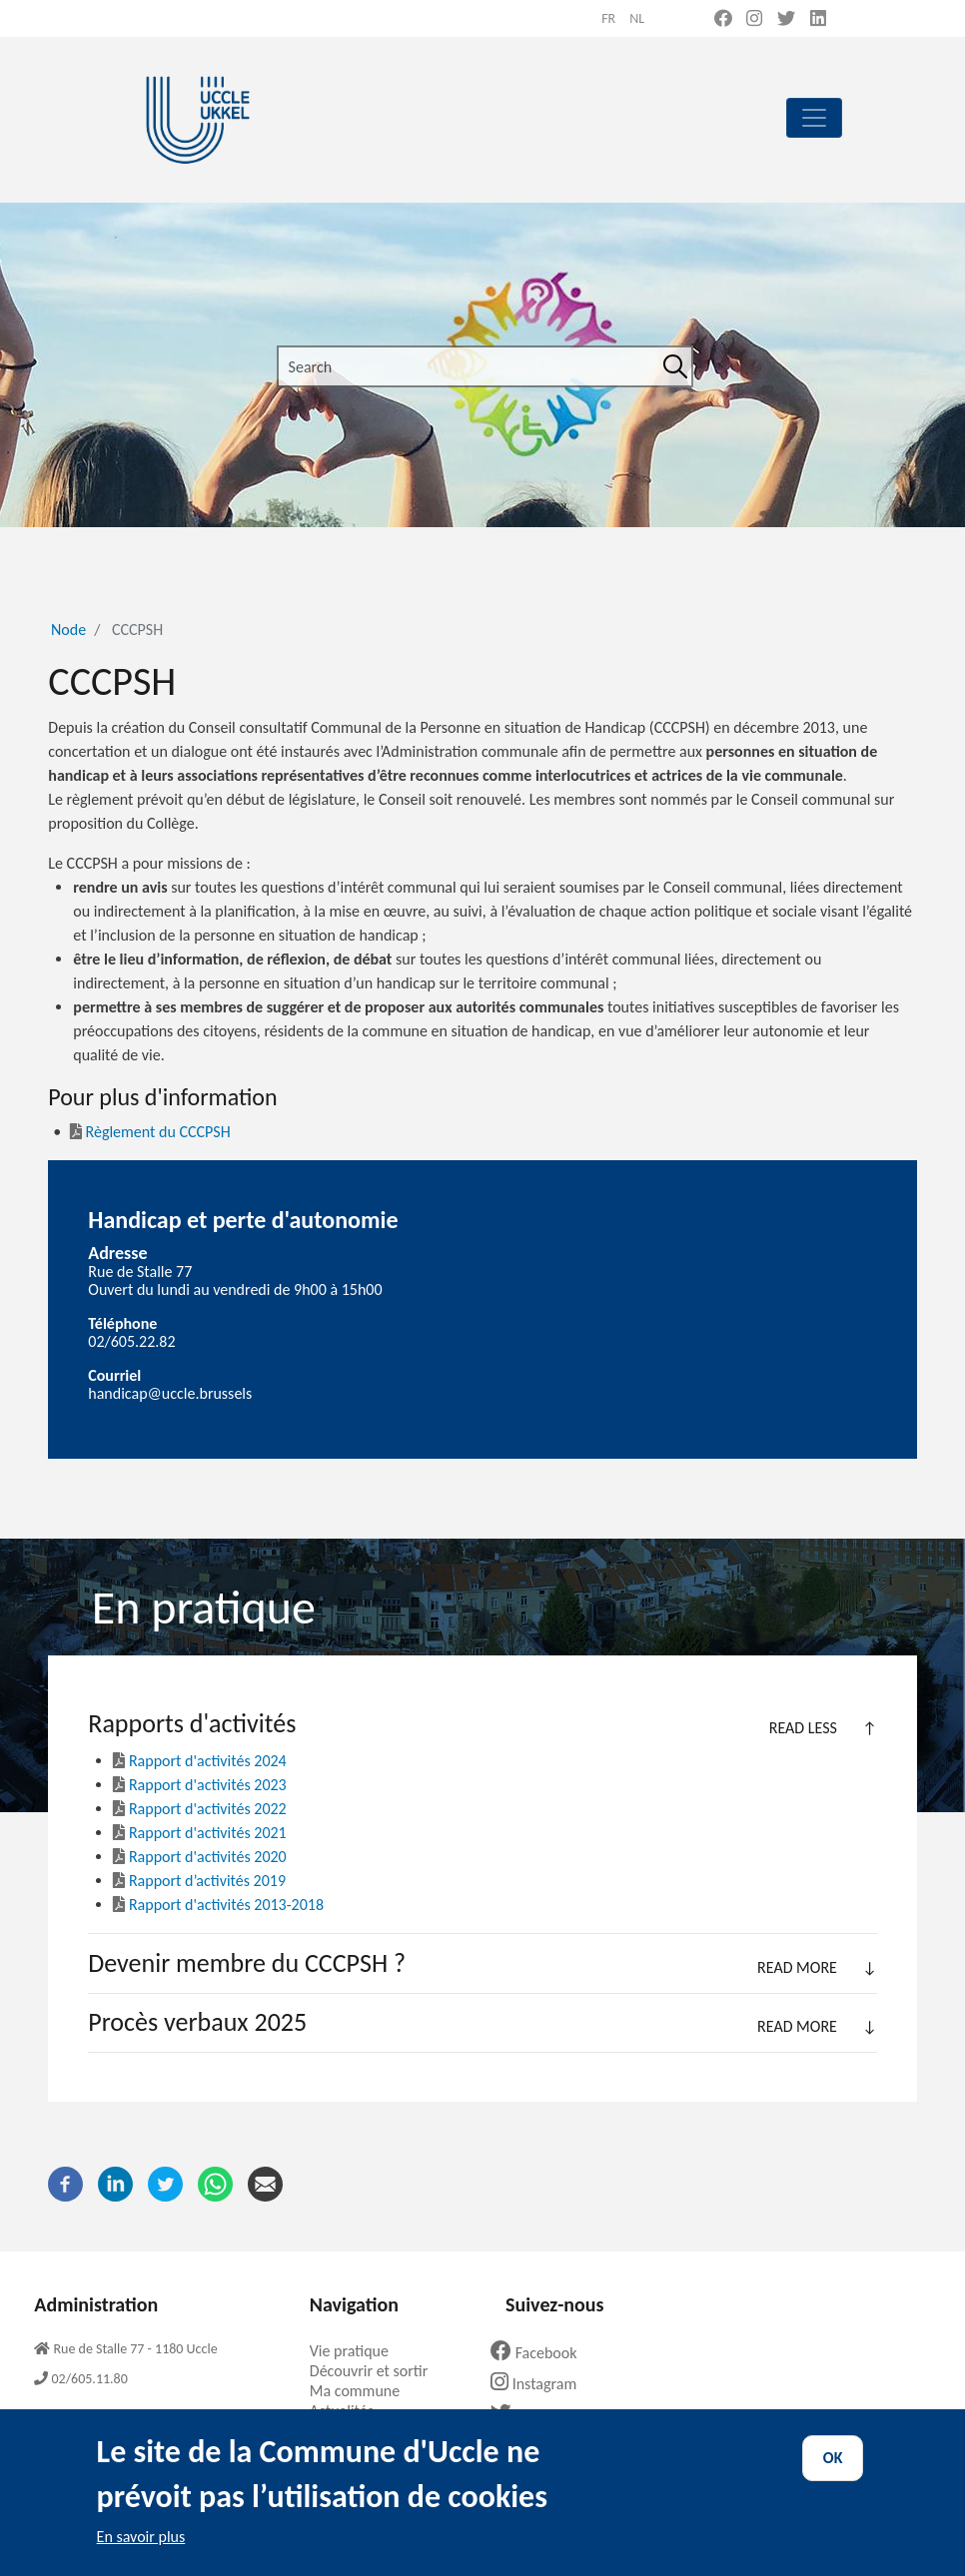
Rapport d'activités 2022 (199, 1808)
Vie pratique (357, 2350)
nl (636, 18)
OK (833, 2474)
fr (608, 18)
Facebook (541, 2352)
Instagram (540, 2383)
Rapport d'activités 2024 (199, 1760)
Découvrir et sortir (377, 2370)
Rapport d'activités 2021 (199, 1832)
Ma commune (362, 2390)
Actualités (349, 2410)
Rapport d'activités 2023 (199, 1784)
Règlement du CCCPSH (150, 1131)
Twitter (532, 2414)
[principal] (814, 118)
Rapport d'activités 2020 (199, 1856)
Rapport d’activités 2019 (207, 1880)
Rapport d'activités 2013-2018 (218, 1904)
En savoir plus (141, 2553)
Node (68, 629)
